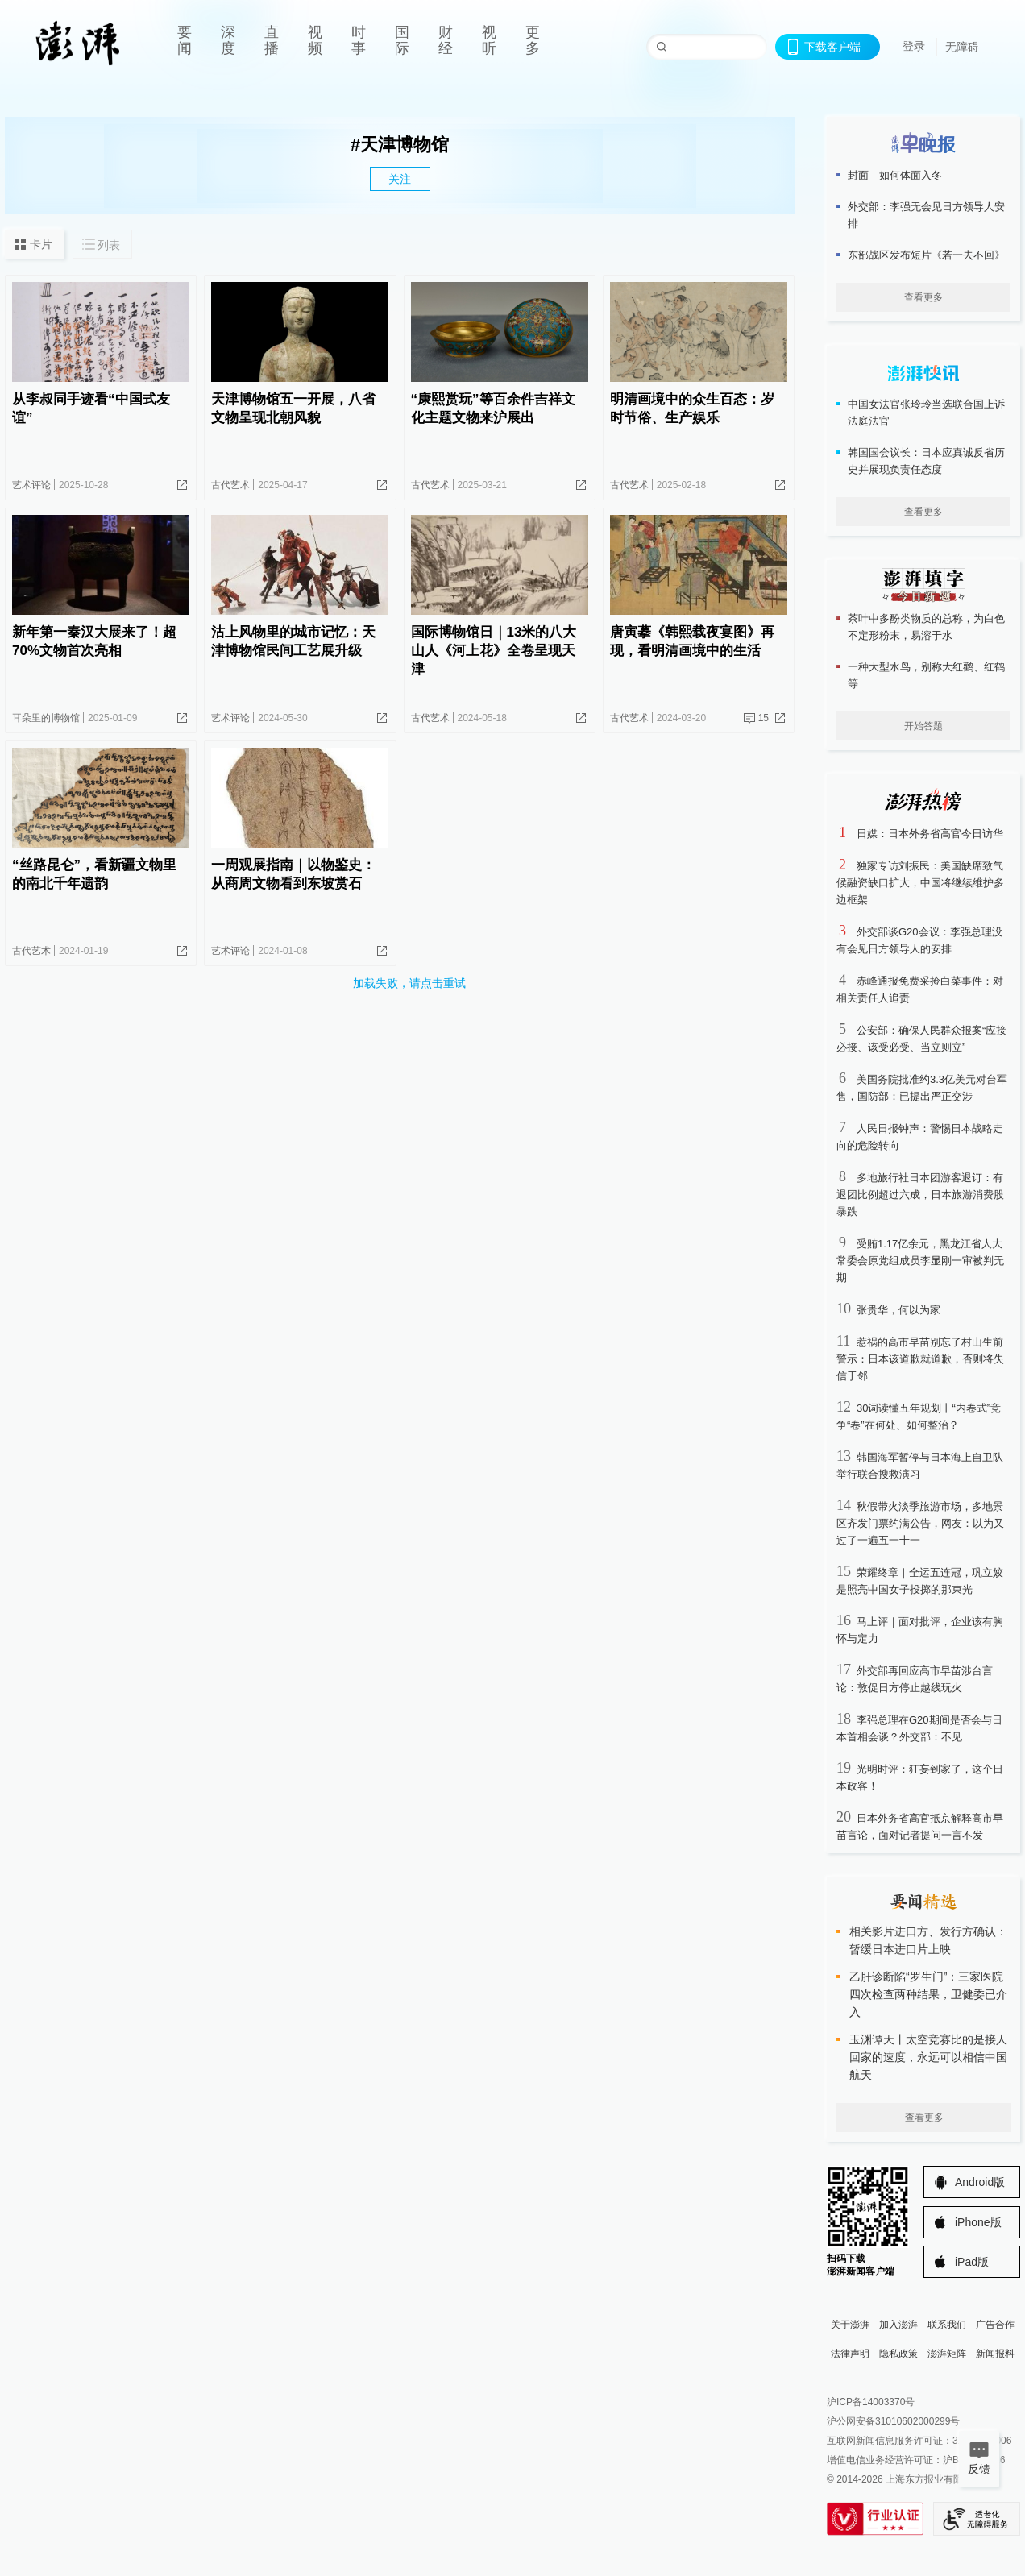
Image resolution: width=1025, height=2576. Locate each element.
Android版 (980, 2182)
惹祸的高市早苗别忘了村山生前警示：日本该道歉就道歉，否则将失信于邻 (920, 1359)
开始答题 (923, 726)
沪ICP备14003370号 (871, 2402)
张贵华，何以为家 (898, 1310)
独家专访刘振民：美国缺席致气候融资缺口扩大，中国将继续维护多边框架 (920, 883)
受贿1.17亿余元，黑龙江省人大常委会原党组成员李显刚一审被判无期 (920, 1261)
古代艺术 (230, 485)
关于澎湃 (850, 2324)
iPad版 (972, 2261)
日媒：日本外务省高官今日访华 (930, 834)
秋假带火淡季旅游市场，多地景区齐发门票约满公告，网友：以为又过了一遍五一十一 (920, 1523)
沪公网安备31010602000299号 (893, 2421)
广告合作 (995, 2324)
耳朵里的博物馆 (46, 718)
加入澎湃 (898, 2324)
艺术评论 (31, 485)
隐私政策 (898, 2353)
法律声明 (850, 2353)
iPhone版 (978, 2222)
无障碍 (962, 46)
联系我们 (946, 2324)
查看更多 (923, 297)
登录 (914, 45)
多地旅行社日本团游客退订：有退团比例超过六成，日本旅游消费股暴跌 (920, 1194)
